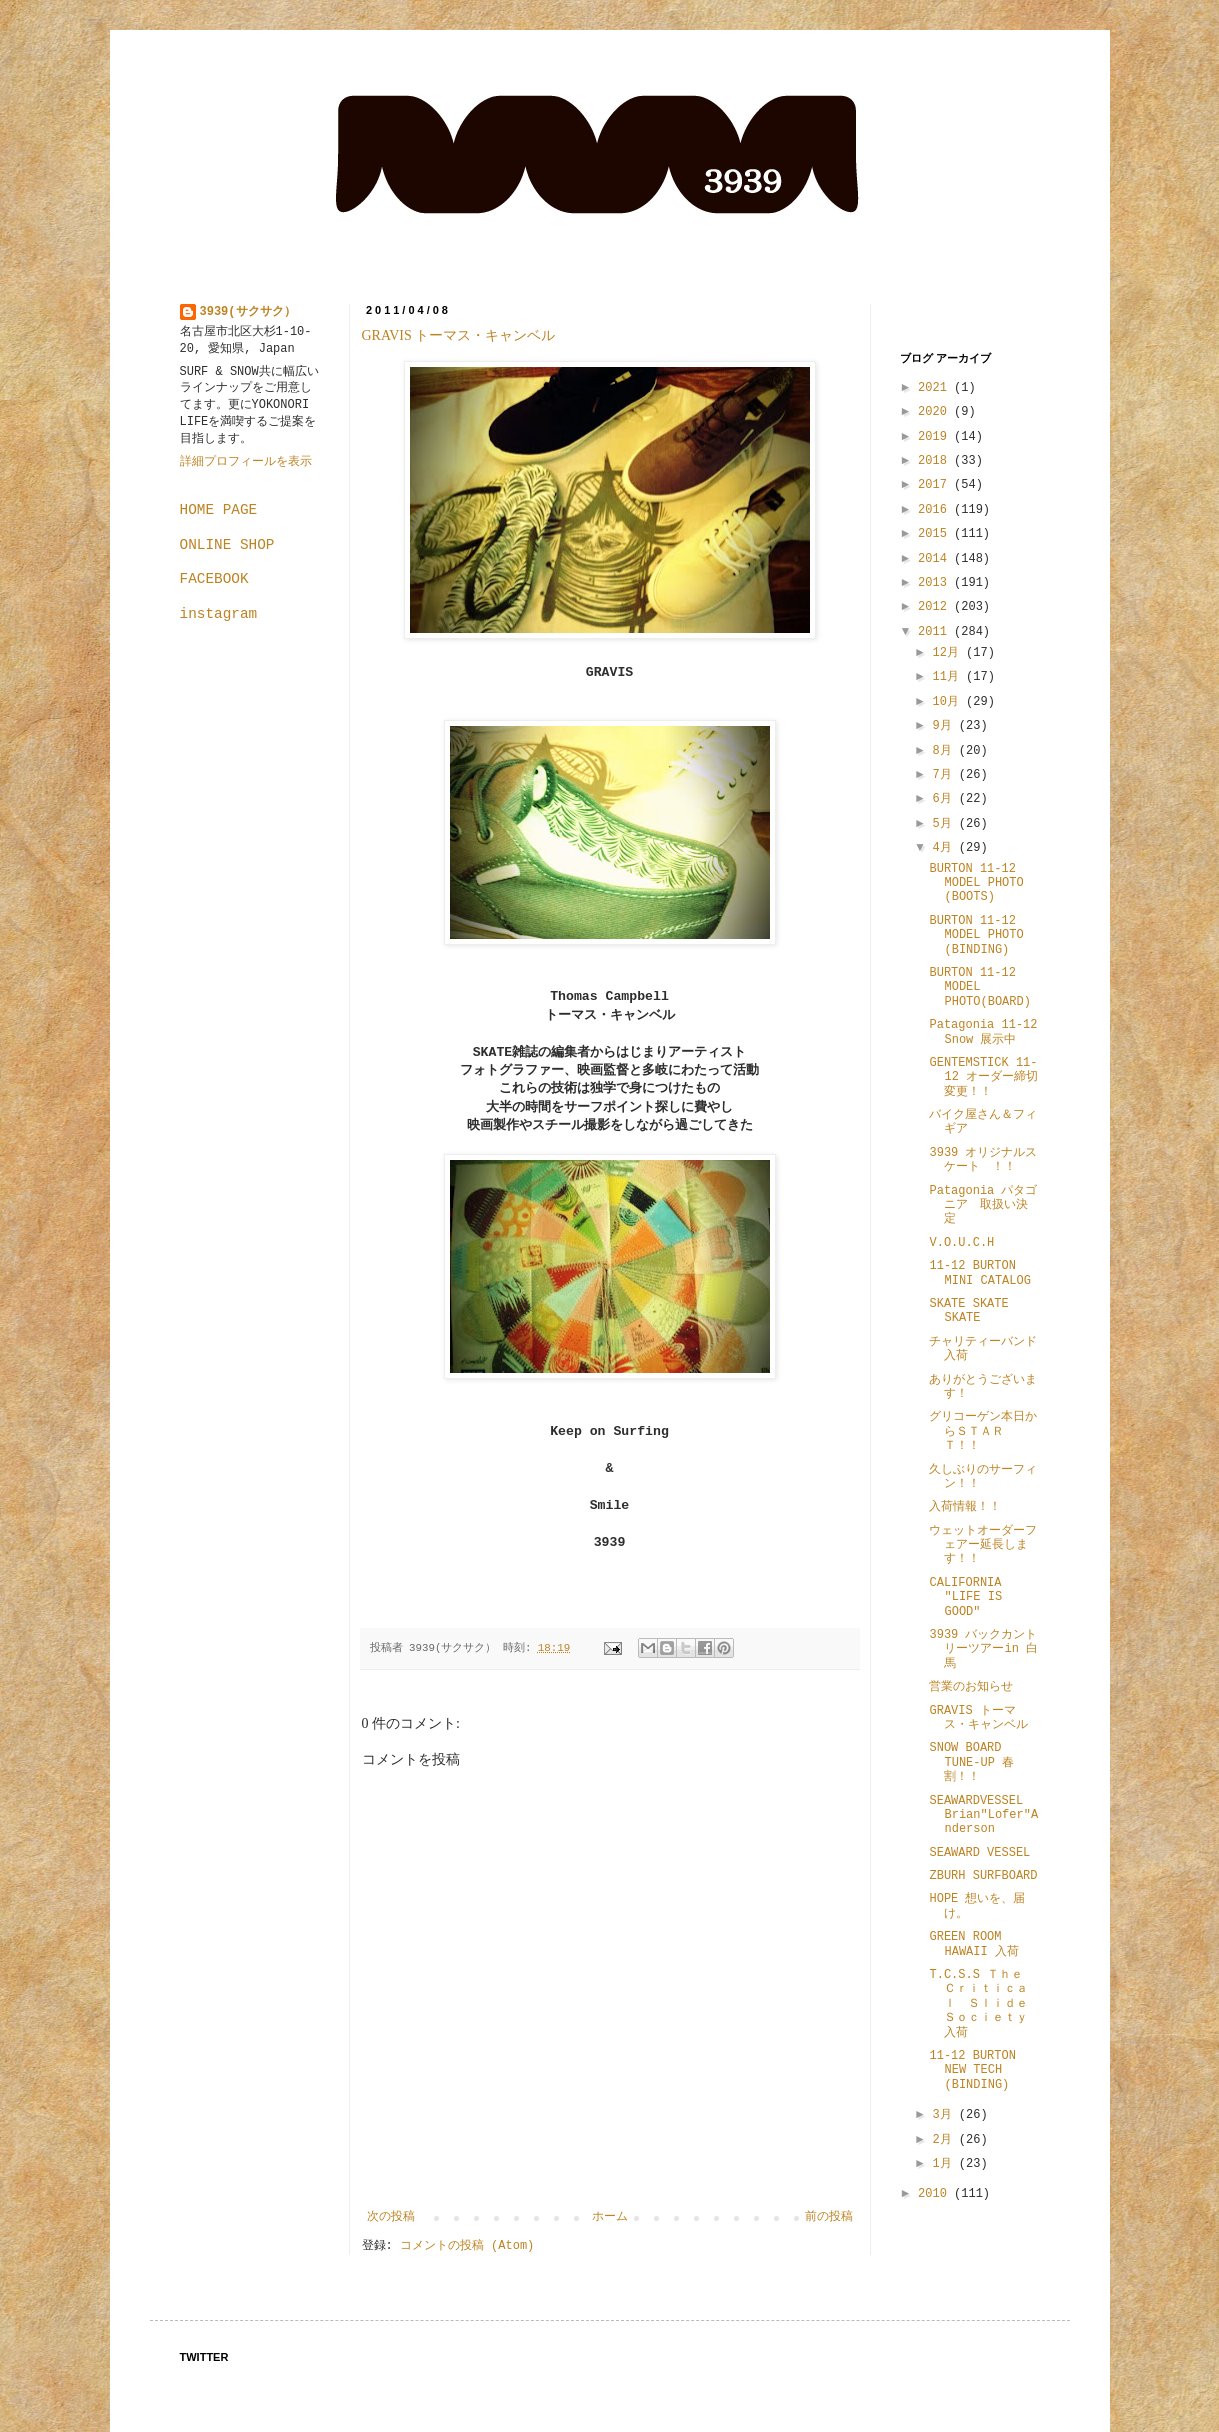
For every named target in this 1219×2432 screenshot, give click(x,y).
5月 (945, 824)
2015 (936, 534)
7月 (945, 775)
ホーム (610, 2217)
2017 (936, 485)
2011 (936, 632)
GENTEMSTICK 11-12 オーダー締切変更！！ (983, 1077)
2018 (936, 461)
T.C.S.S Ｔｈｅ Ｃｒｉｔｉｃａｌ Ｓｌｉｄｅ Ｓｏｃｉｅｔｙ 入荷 (984, 2004)
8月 (945, 751)
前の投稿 (829, 2217)
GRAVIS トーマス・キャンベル (459, 335)
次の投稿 (391, 2217)
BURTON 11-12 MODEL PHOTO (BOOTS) (976, 883)
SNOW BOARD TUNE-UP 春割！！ (971, 1762)
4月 (945, 848)
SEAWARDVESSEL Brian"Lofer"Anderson (983, 1815)
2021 (936, 388)
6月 (945, 799)
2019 (936, 437)
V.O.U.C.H (961, 1243)
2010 (936, 2194)
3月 (945, 2115)
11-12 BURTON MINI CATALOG (979, 1273)
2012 (936, 607)
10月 (949, 702)
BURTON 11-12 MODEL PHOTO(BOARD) (979, 987)
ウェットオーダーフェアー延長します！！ (983, 1545)
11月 (949, 677)
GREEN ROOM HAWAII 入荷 (973, 1944)
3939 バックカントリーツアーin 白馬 (983, 1649)
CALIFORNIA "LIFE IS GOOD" (965, 1597)
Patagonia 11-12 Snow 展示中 (983, 1032)
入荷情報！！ (965, 1507)
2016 (936, 510)
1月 (945, 2164)
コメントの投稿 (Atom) (467, 2246)
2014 (936, 559)
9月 (945, 726)
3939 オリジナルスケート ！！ (983, 1160)
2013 (936, 583)
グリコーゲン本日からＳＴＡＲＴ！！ (983, 1431)
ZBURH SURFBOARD (983, 1876)
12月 (949, 653)
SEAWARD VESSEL (979, 1853)
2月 (945, 2140)
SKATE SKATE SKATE (968, 1311)
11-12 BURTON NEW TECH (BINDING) (978, 2070)
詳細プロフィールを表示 (246, 462)
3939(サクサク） (248, 312)
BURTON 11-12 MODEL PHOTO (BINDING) (976, 935)
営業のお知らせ (971, 1687)
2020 (936, 412)
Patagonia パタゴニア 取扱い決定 (983, 1205)
